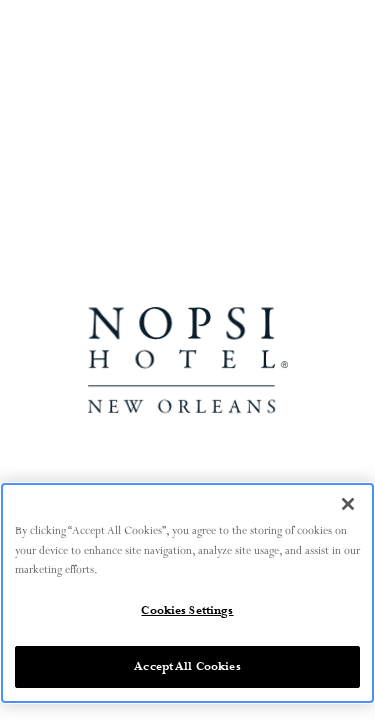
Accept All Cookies (187, 666)
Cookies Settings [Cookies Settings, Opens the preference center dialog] (187, 610)
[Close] (348, 504)
